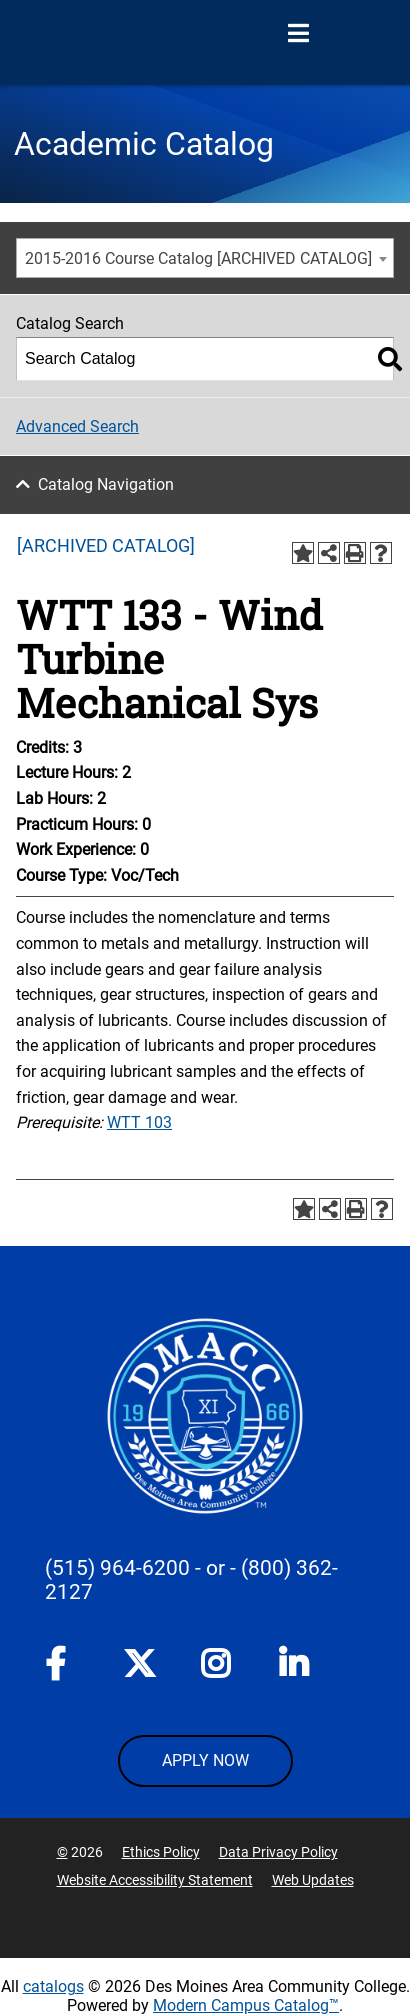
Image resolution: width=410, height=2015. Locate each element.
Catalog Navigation (106, 484)
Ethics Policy (161, 1852)
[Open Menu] (298, 34)
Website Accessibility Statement (155, 1880)
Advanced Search (77, 426)
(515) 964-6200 (117, 1568)
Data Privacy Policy (278, 1852)
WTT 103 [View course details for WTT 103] (139, 1122)
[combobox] (205, 258)
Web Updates (313, 1880)
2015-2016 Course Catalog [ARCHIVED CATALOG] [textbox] (198, 258)
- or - (215, 1568)
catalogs (53, 1986)
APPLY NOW (205, 1760)
